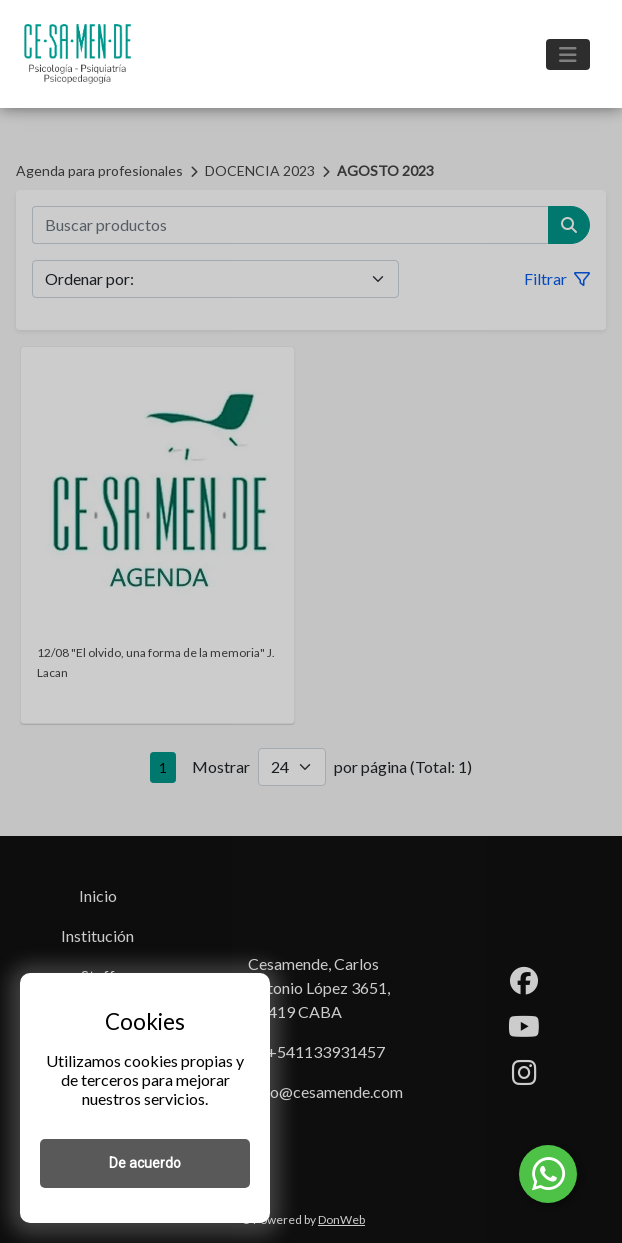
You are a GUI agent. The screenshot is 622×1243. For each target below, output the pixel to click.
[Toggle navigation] (568, 54)
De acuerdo (145, 1163)
